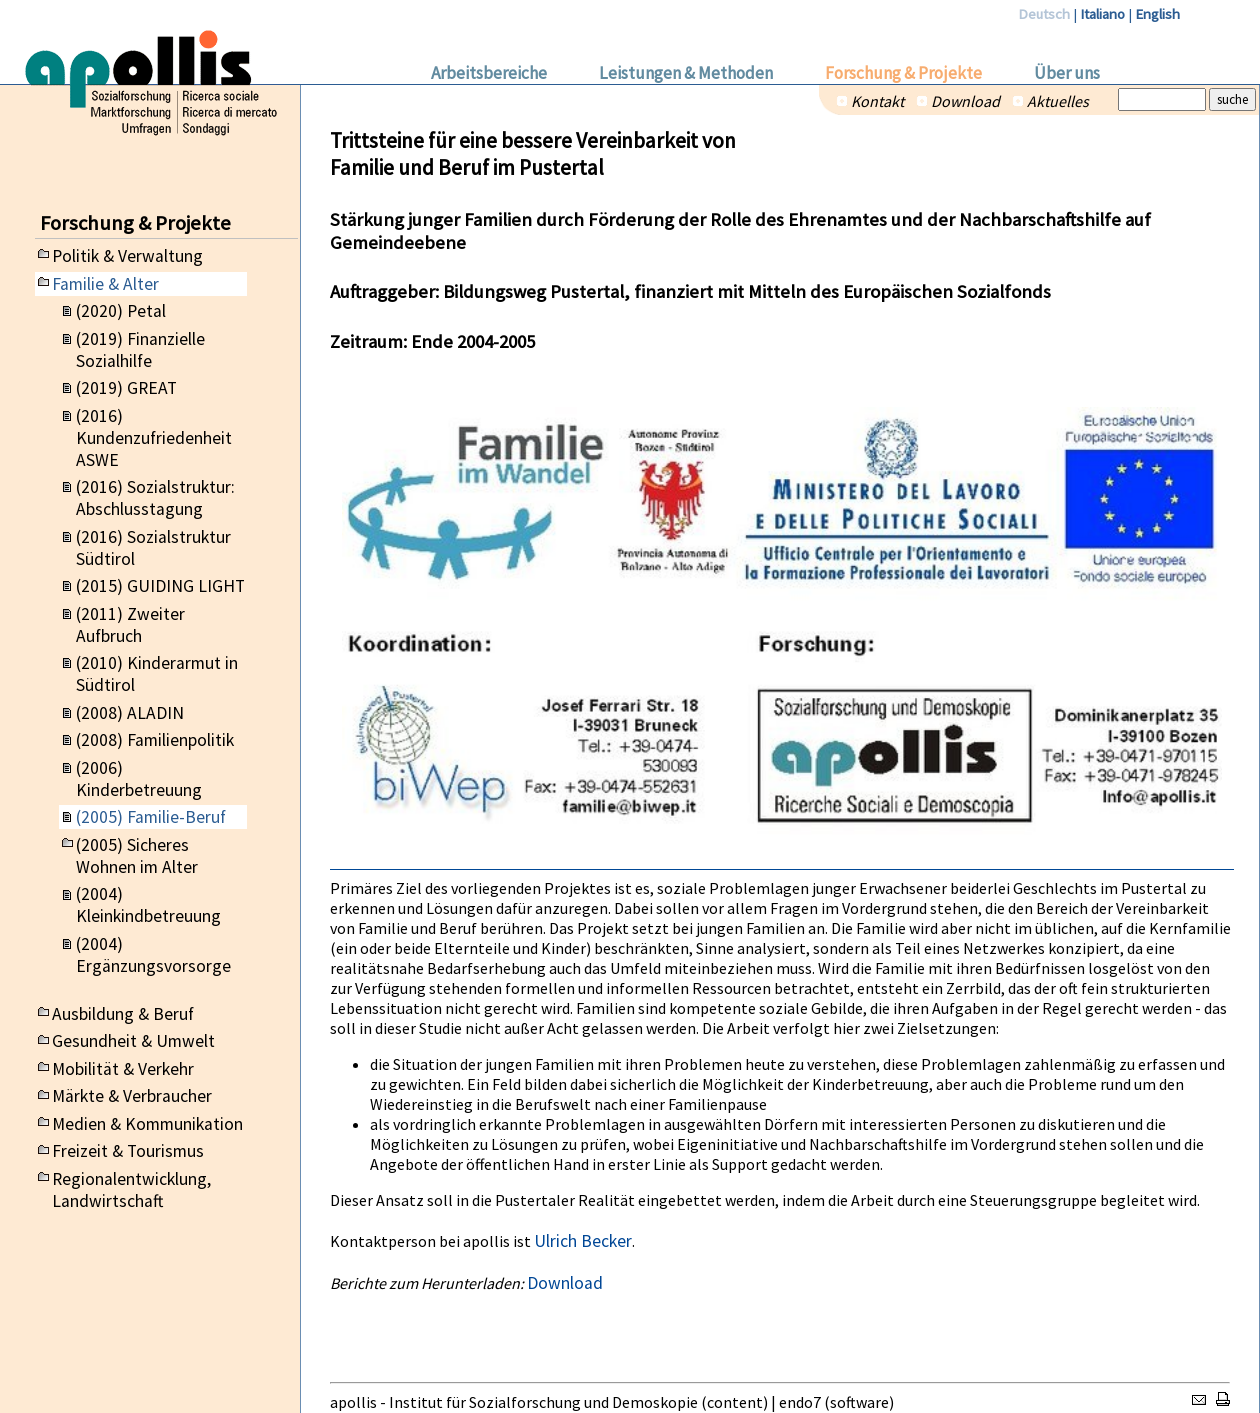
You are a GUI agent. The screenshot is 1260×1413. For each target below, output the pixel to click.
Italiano (1102, 14)
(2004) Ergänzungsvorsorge (153, 955)
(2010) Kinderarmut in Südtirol (157, 674)
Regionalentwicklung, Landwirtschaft (131, 1190)
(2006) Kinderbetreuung (139, 779)
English (1157, 14)
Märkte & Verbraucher (132, 1096)
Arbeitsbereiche (489, 73)
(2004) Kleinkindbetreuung (148, 905)
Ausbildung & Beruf (123, 1014)
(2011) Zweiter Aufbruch (130, 625)
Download (965, 101)
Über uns (1067, 73)
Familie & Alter (105, 284)
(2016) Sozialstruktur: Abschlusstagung (155, 498)
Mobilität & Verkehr (123, 1069)
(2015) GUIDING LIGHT (160, 586)
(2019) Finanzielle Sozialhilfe (140, 350)
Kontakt (877, 101)
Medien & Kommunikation (147, 1124)
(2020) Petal (121, 311)
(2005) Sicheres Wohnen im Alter (137, 856)
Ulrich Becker (583, 1241)
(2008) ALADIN (130, 713)
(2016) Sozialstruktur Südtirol (153, 548)
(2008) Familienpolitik (155, 740)
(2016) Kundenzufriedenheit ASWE (154, 438)
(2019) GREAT (126, 388)
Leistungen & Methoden (686, 73)
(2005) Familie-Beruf (151, 817)
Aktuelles (1058, 101)
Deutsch (1044, 14)
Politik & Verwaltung (127, 256)
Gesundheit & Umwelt (133, 1041)
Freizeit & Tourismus (128, 1151)
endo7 (800, 1402)
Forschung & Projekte (903, 73)
